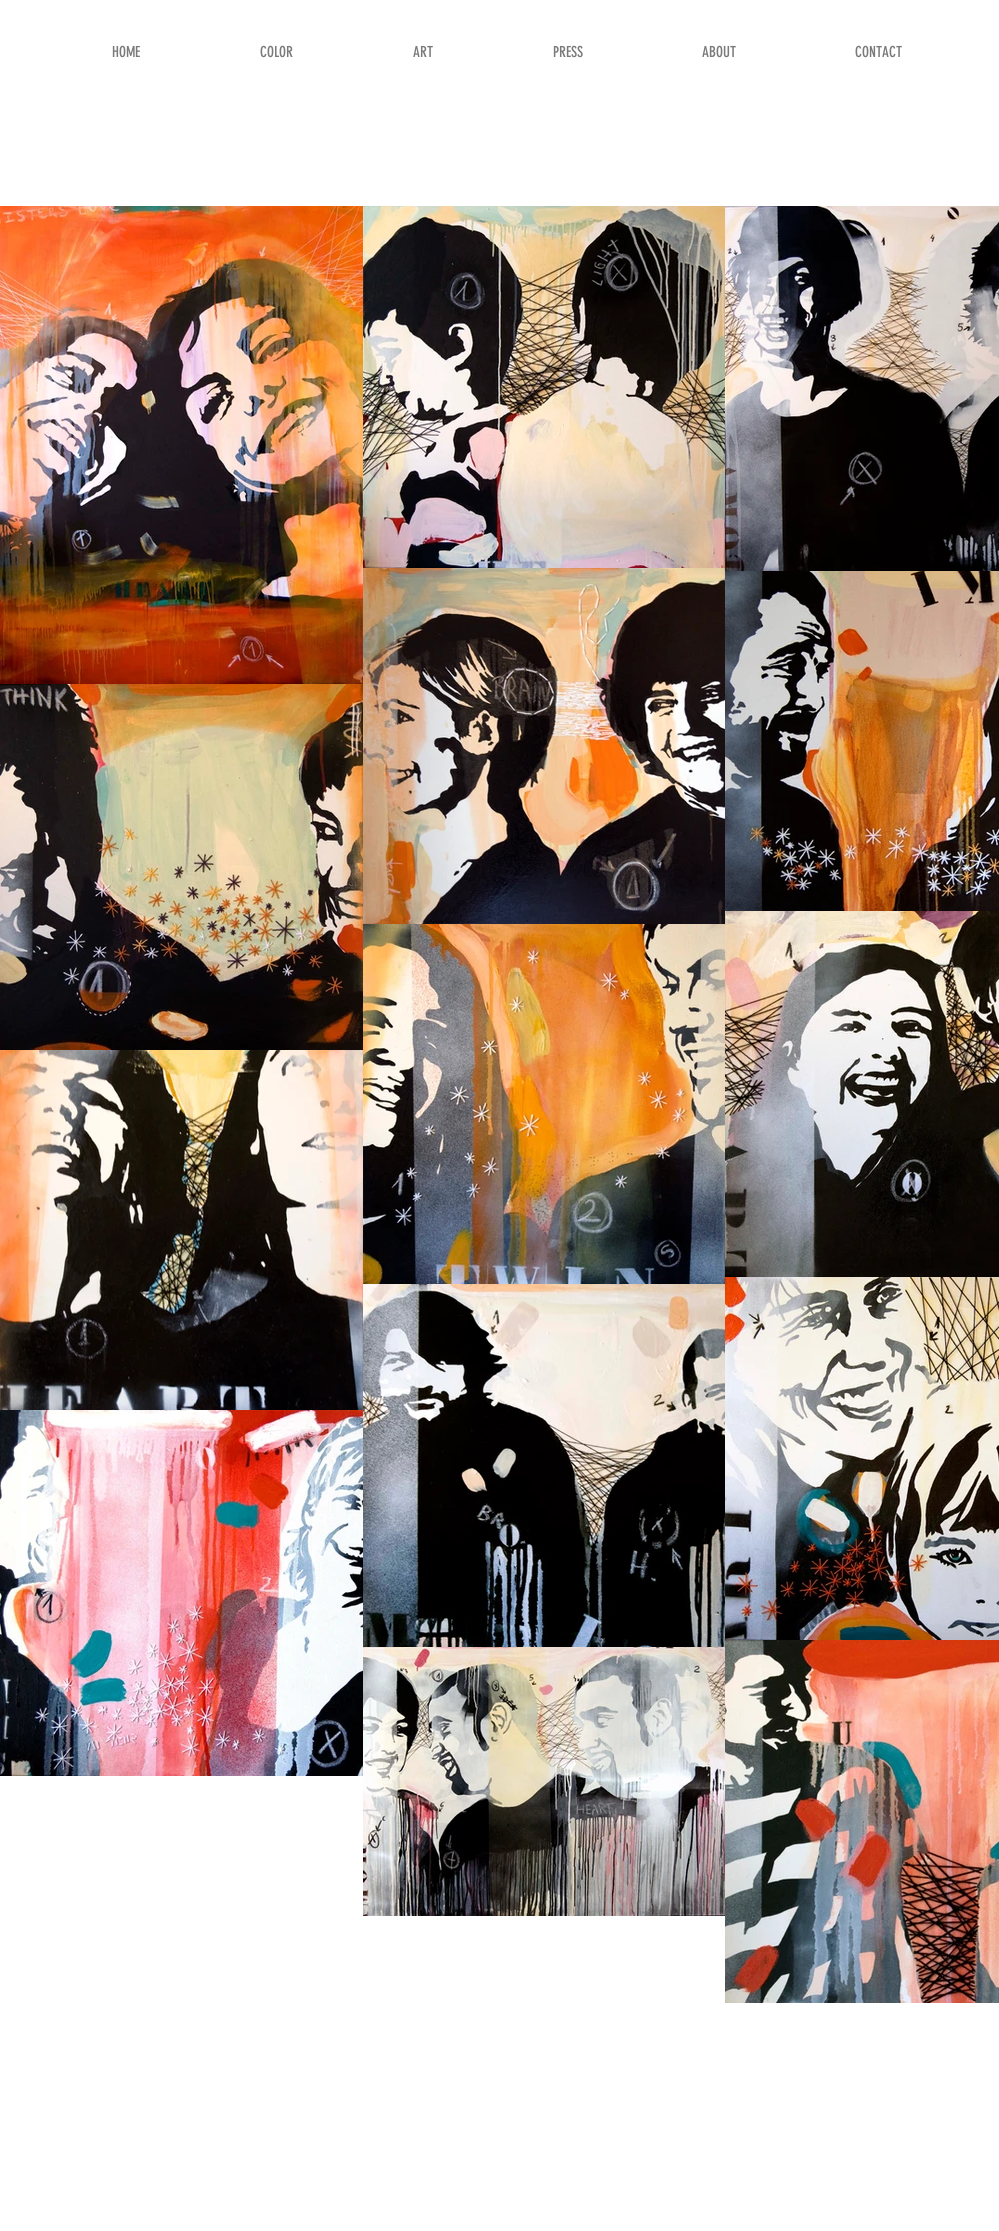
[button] (324, 52)
